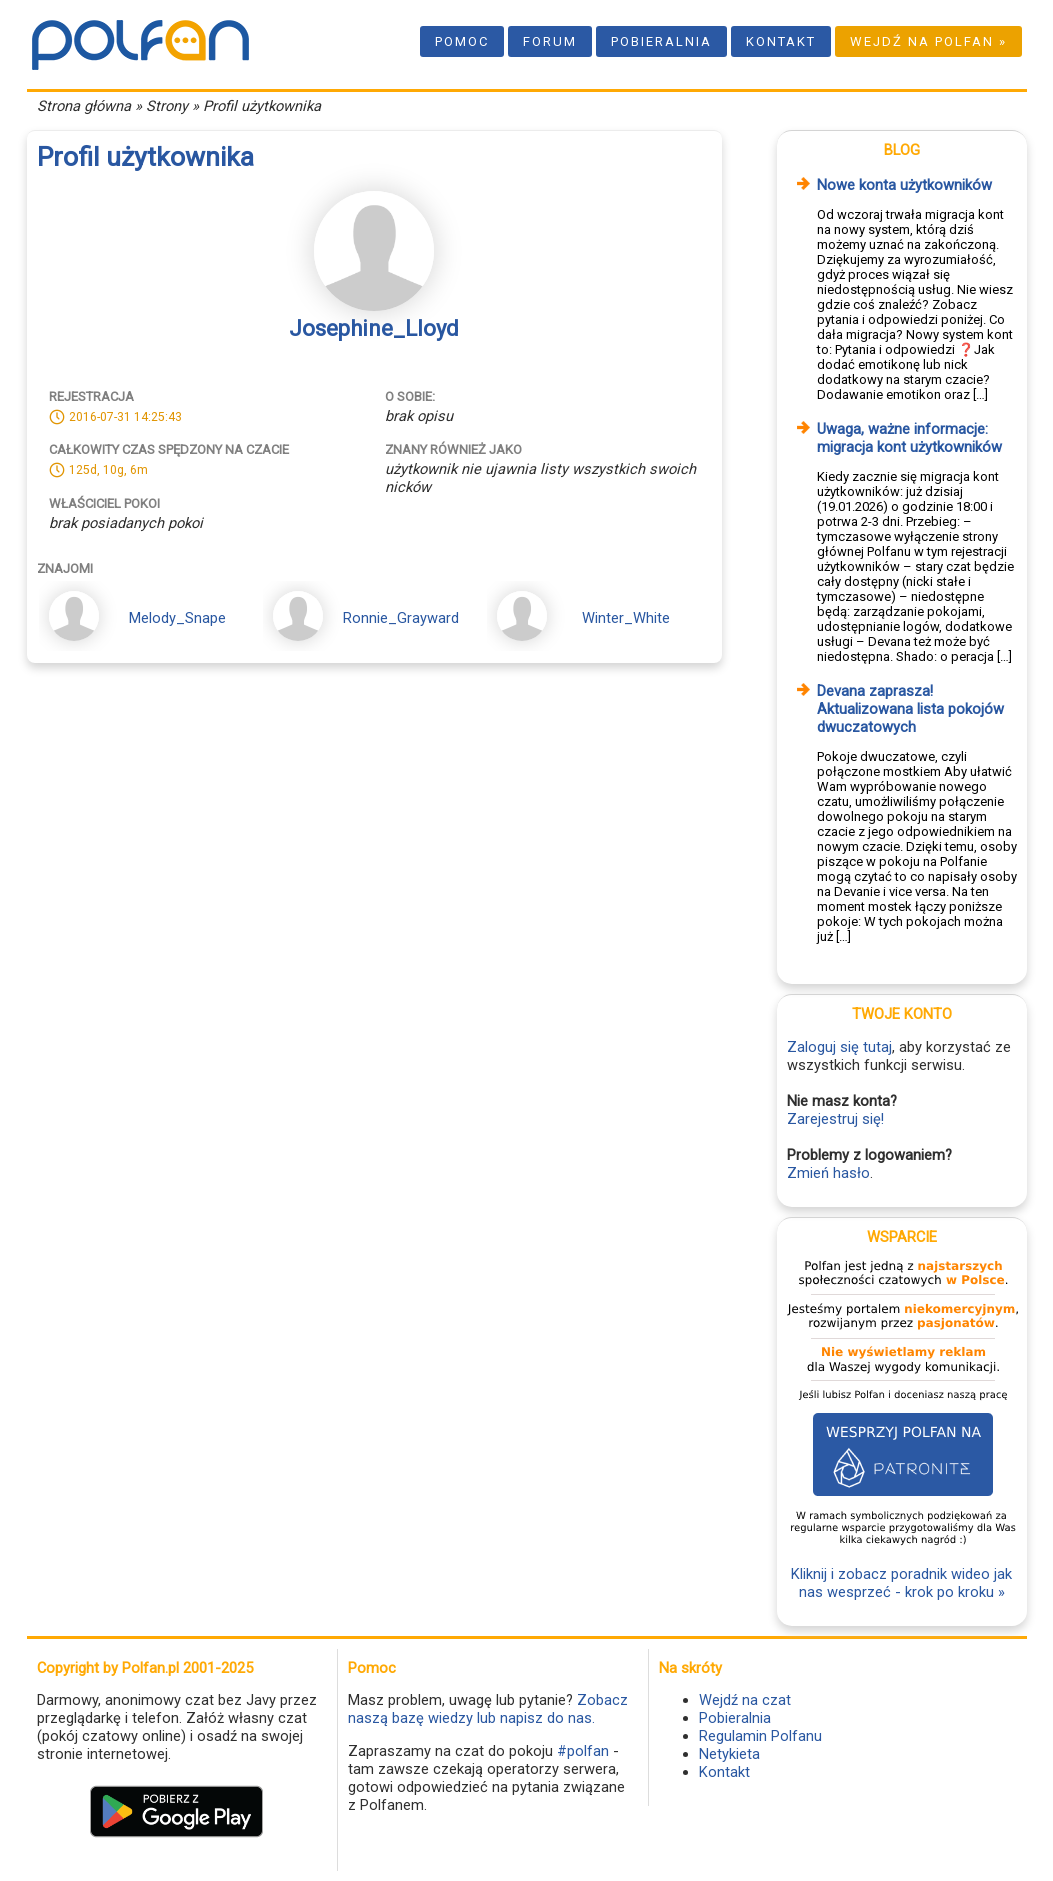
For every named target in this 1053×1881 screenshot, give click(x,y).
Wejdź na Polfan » (928, 41)
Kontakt (781, 41)
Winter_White (626, 618)
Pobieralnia (661, 41)
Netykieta (729, 1754)
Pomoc (462, 41)
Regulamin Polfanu (760, 1736)
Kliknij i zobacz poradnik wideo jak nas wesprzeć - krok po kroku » (901, 1583)
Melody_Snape (177, 618)
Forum (550, 41)
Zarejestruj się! (835, 1119)
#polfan (583, 1751)
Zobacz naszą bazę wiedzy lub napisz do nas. (488, 1709)
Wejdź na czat (745, 1700)
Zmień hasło (828, 1173)
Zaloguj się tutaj (839, 1047)
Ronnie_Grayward (401, 618)
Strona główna (84, 106)
